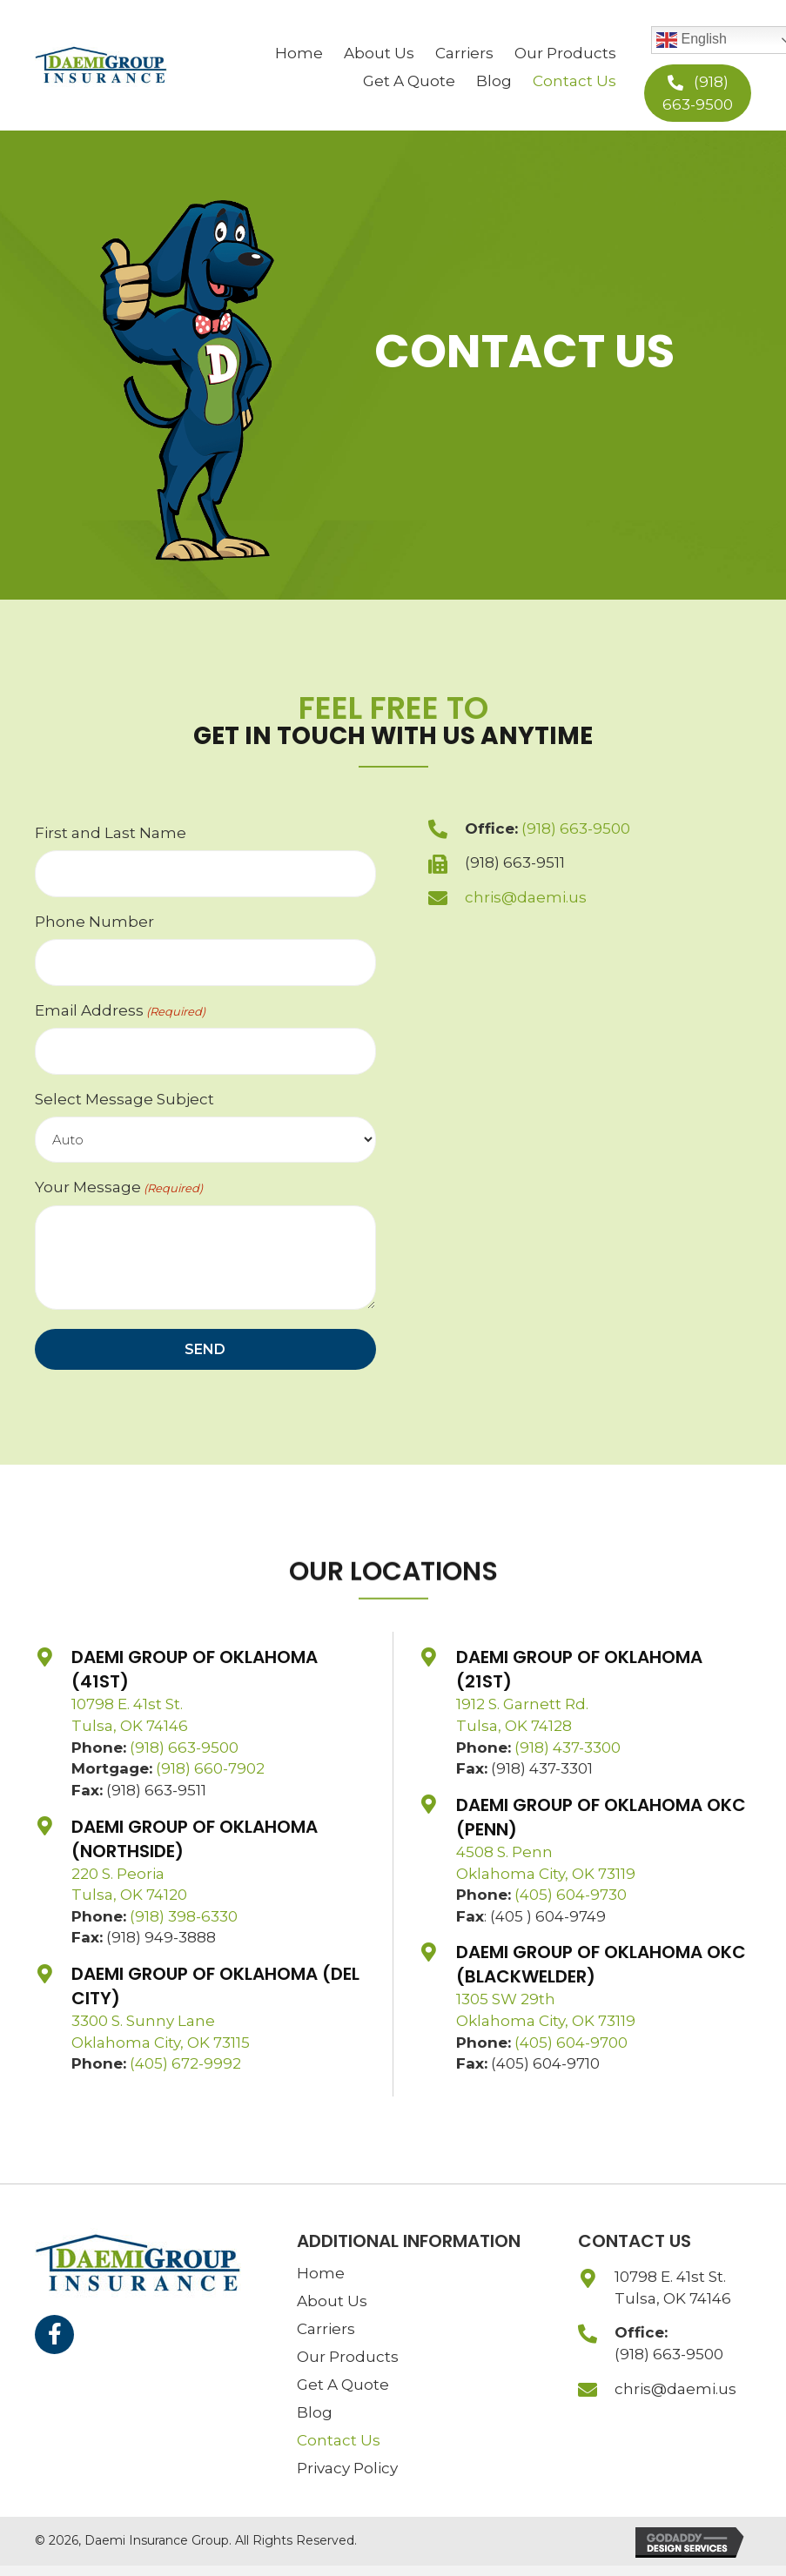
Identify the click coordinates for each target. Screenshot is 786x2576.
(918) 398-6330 (184, 1916)
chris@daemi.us (526, 897)
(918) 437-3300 (567, 1747)
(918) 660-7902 (210, 1768)
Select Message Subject (124, 1099)
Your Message (119, 1187)
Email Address (120, 1011)
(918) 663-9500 (575, 828)
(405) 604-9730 (570, 1894)
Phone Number (94, 921)
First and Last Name (110, 833)
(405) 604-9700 (571, 2042)
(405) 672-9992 (185, 2063)
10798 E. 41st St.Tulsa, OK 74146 (673, 2287)
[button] (697, 93)
